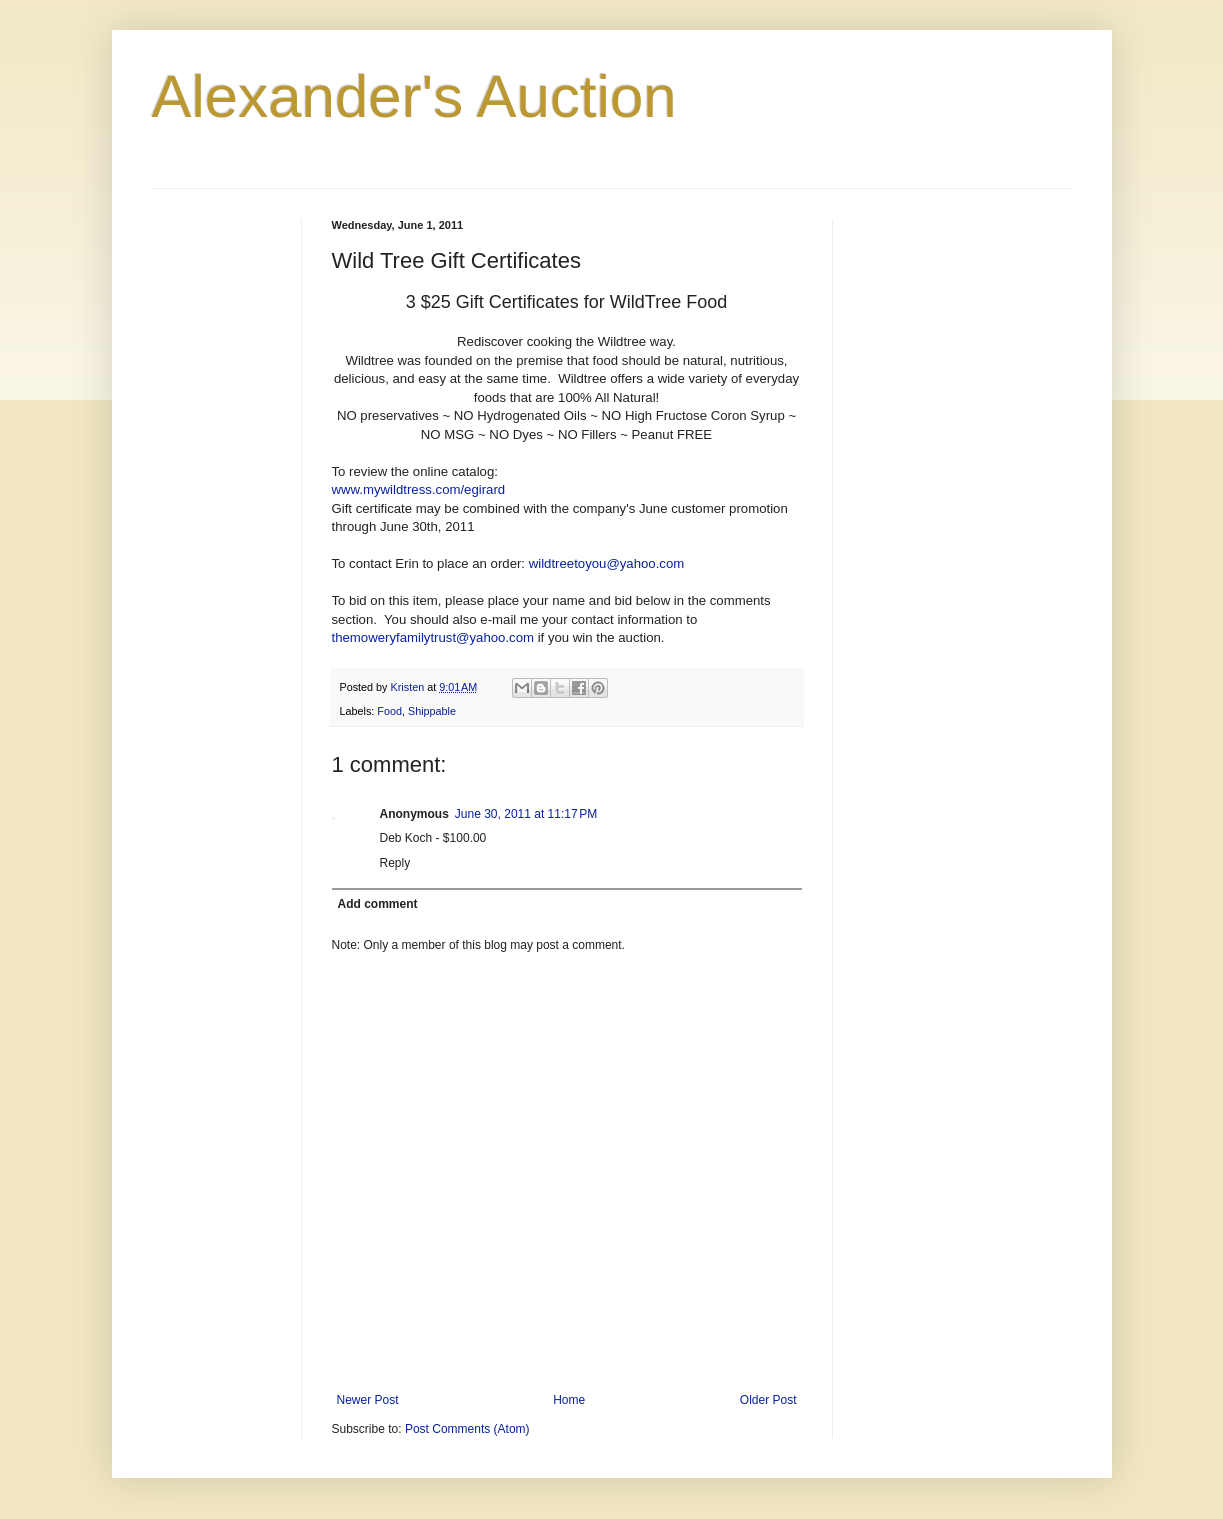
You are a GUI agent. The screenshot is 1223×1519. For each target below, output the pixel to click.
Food (389, 711)
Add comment (378, 904)
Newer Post (368, 1400)
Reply (395, 863)
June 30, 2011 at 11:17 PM (526, 814)
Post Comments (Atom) (467, 1429)
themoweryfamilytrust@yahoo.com (433, 637)
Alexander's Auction (414, 96)
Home (569, 1400)
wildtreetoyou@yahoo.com (607, 563)
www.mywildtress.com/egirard (419, 489)
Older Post (768, 1400)
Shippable (432, 711)
